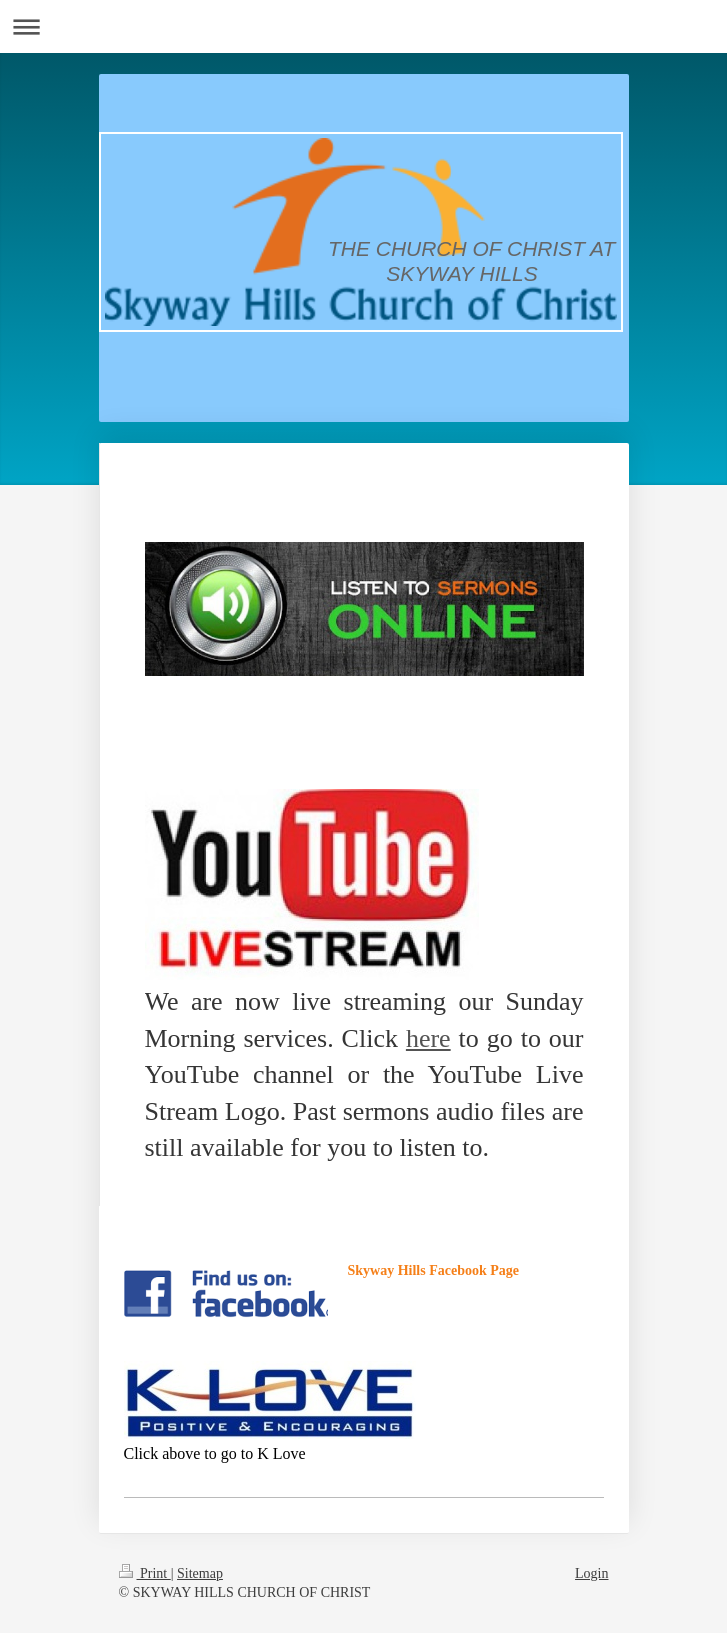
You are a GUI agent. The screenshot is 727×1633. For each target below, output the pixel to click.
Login (591, 1573)
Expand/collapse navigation (363, 26)
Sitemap (200, 1573)
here (428, 1038)
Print (145, 1573)
